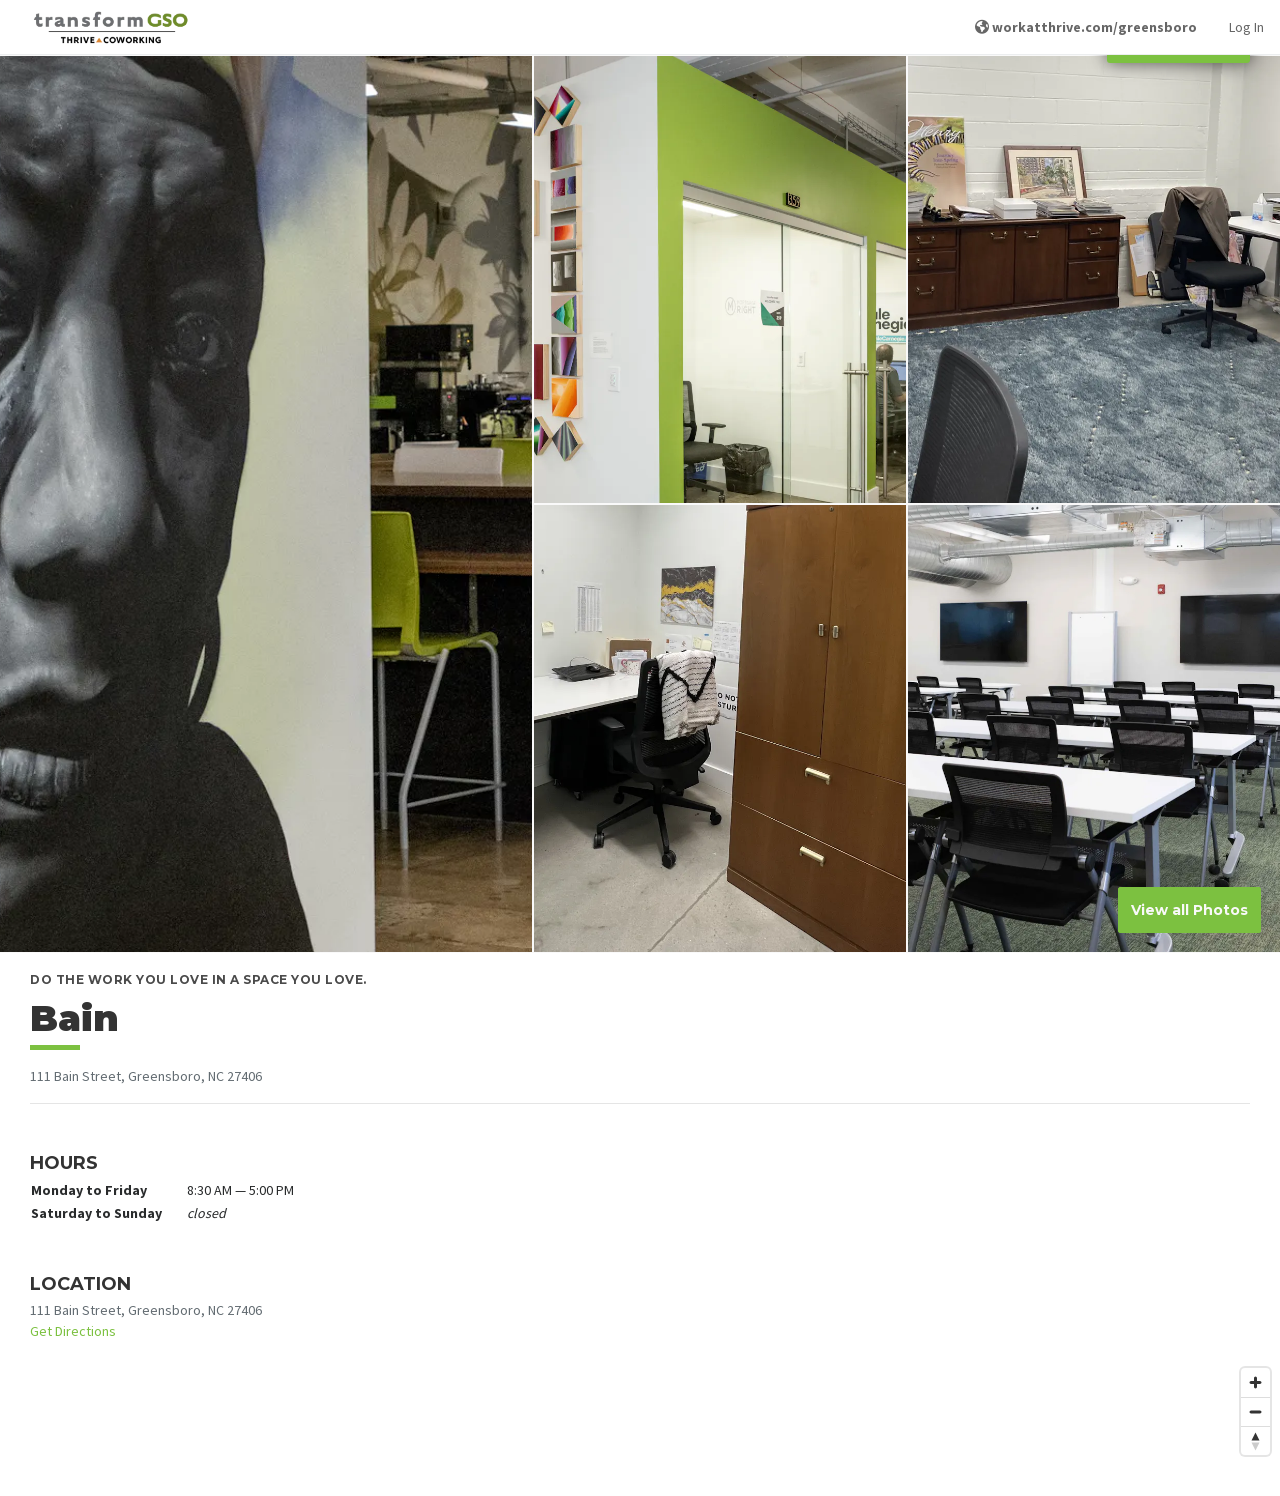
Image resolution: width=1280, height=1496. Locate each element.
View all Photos (1189, 910)
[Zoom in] (1255, 1382)
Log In (1246, 27)
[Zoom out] (1255, 1411)
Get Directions (73, 1331)
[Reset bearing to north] (1255, 1440)
